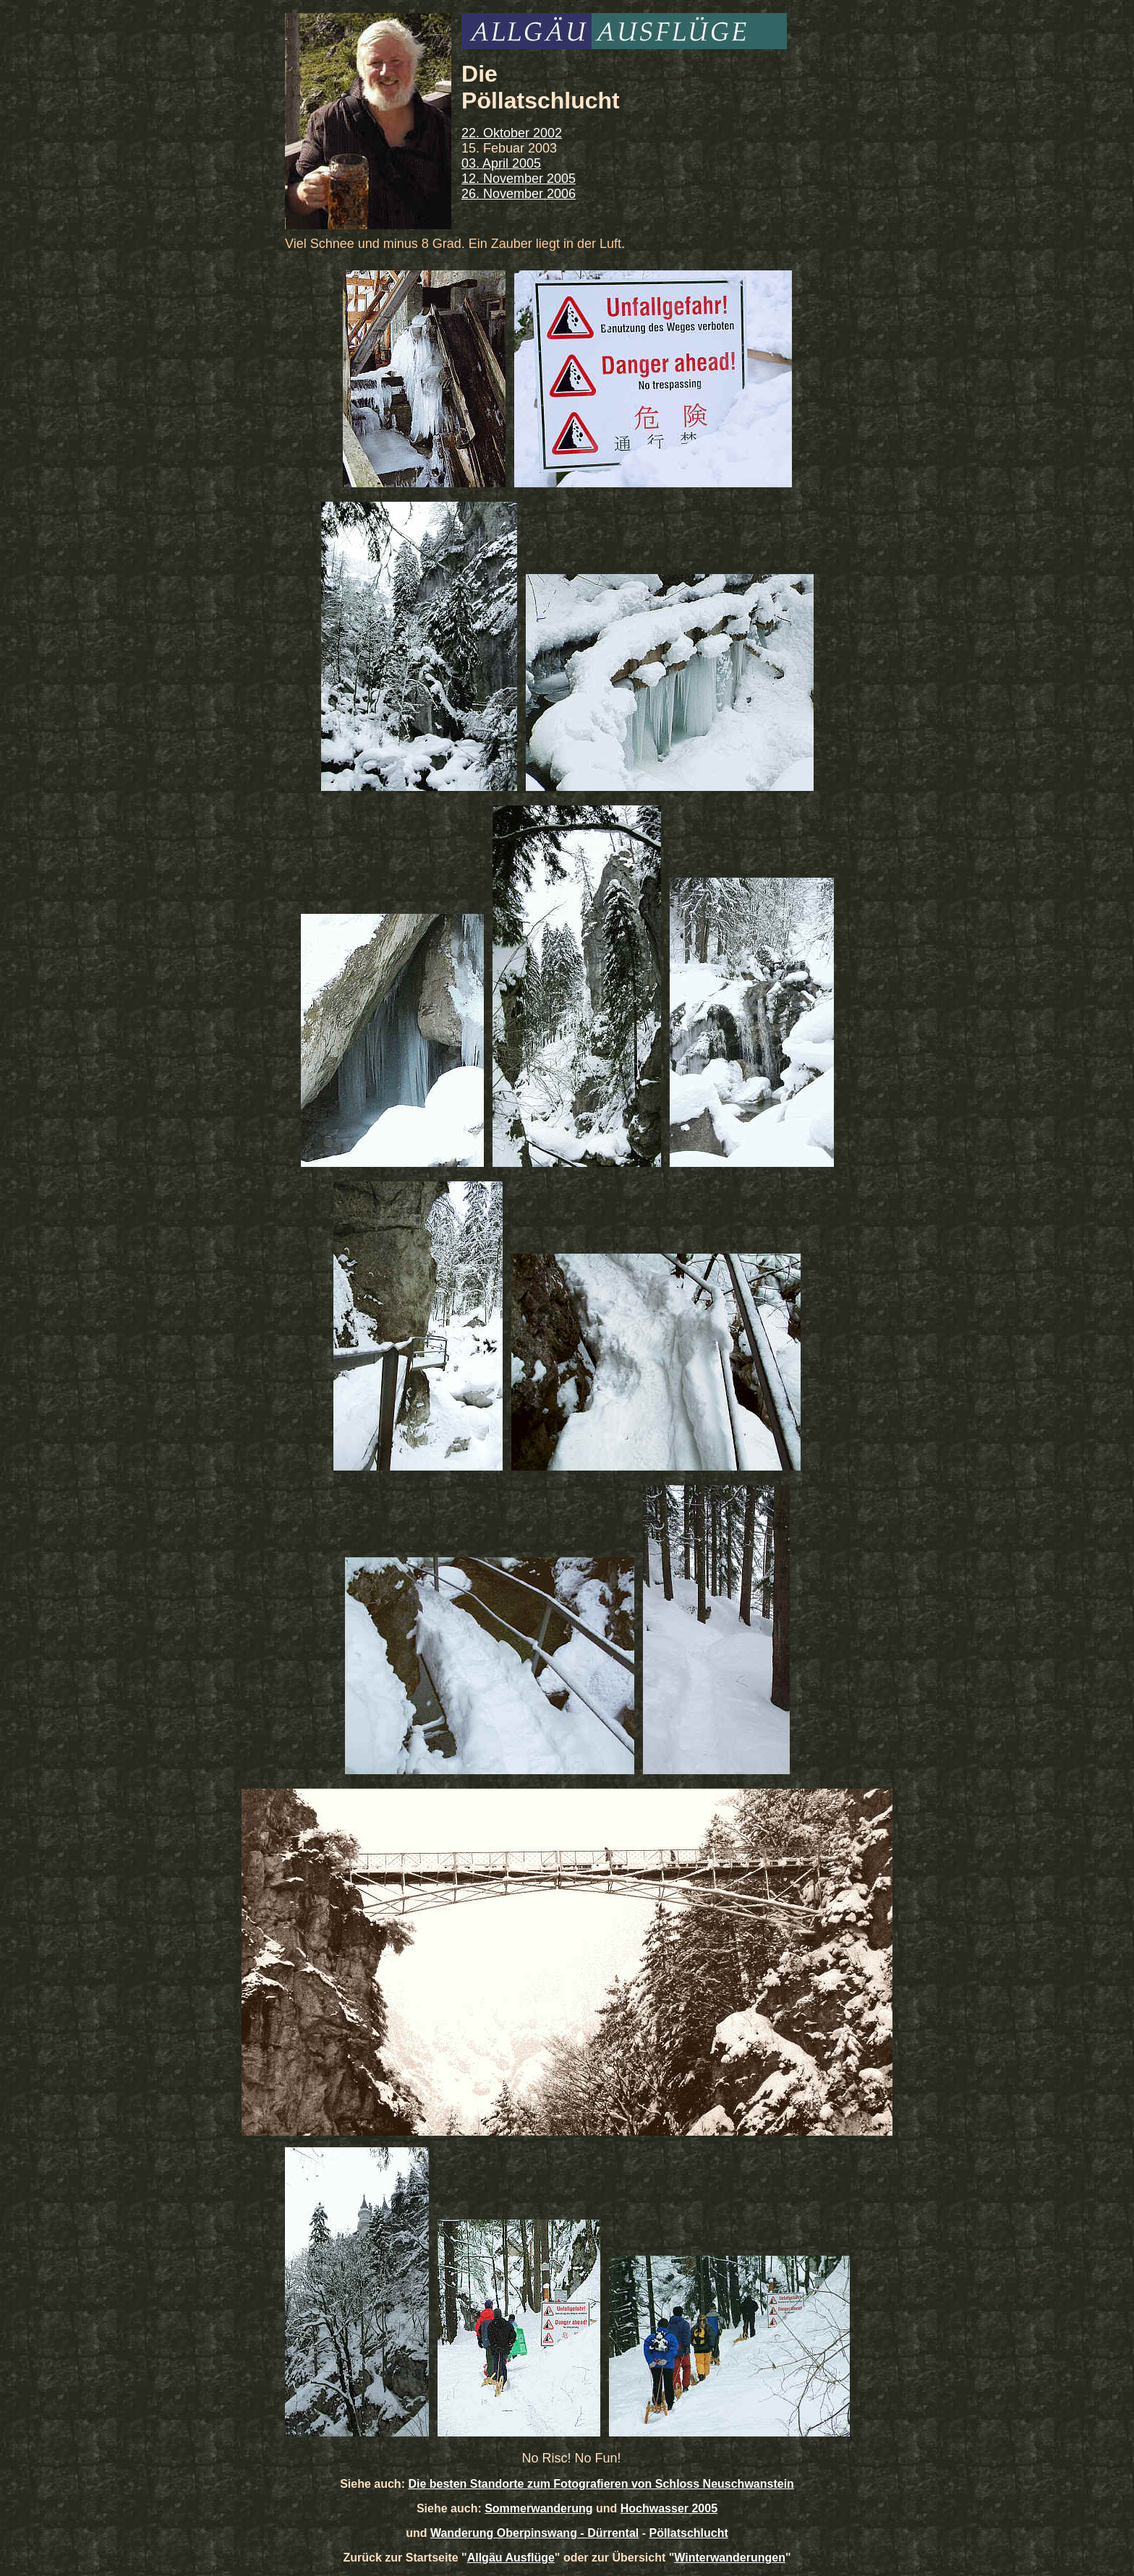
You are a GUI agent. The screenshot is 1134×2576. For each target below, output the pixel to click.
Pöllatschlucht (688, 2533)
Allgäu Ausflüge (511, 2557)
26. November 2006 (518, 194)
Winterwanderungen (729, 2557)
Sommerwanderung (538, 2508)
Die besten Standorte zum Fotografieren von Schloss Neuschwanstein (600, 2484)
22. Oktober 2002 (511, 133)
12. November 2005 (518, 178)
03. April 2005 (501, 163)
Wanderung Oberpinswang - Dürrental (534, 2533)
